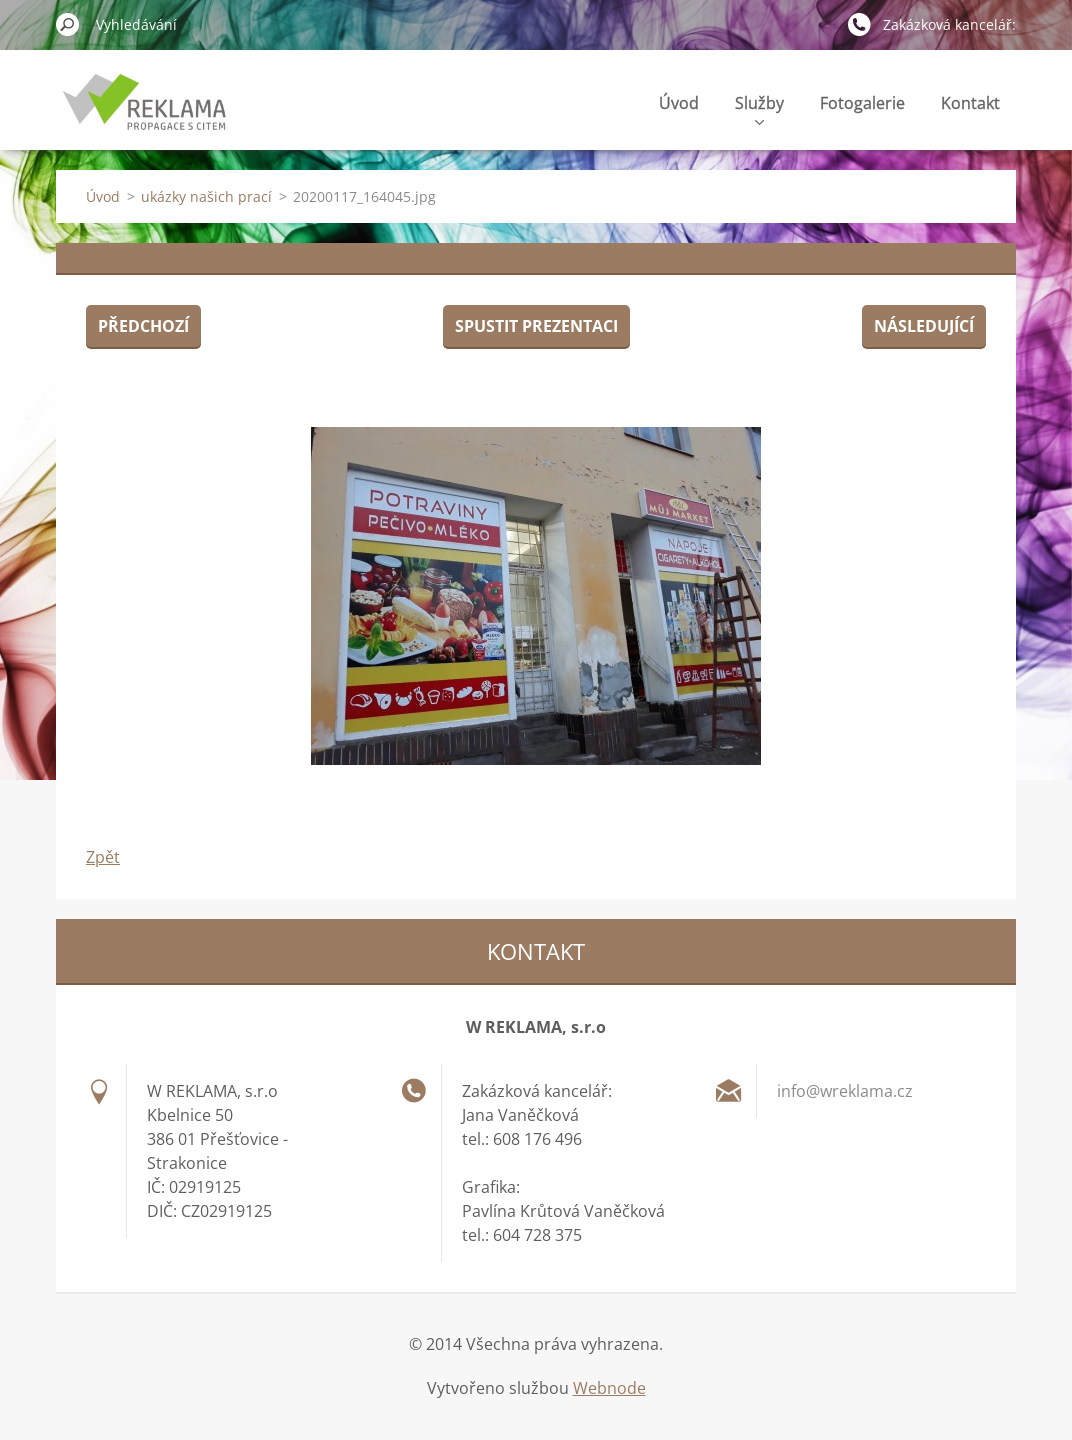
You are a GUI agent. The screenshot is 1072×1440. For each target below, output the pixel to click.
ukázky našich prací (206, 196)
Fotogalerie (862, 103)
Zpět (103, 857)
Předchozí (143, 326)
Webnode (609, 1388)
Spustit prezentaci (536, 326)
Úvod (679, 103)
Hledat (68, 24)
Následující (924, 326)
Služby (759, 108)
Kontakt (970, 103)
